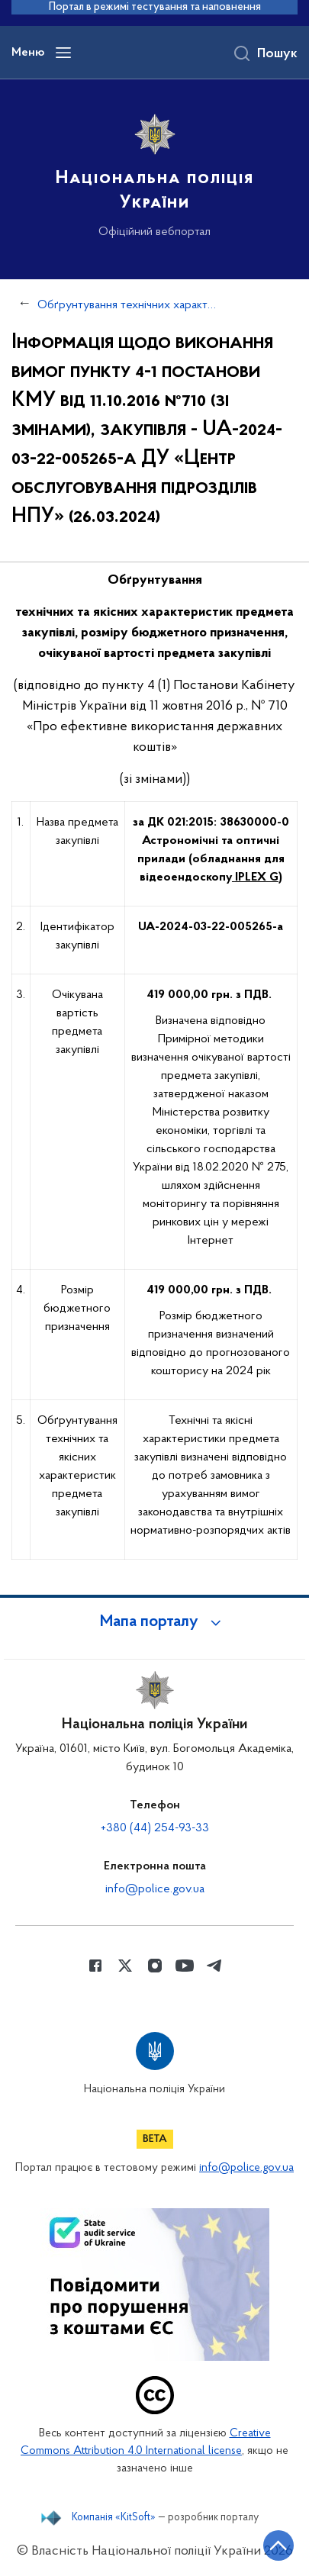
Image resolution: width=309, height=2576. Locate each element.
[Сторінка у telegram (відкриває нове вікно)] (214, 1965)
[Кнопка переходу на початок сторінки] (278, 2545)
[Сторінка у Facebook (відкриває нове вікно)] (95, 1965)
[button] (155, 1622)
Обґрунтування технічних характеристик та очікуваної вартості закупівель (127, 305)
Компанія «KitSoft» (114, 2518)
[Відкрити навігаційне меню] (63, 52)
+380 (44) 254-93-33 (155, 1828)
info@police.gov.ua (154, 1889)
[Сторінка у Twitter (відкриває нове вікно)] (125, 1965)
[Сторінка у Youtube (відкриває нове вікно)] (184, 1965)
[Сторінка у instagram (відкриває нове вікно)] (155, 1965)
